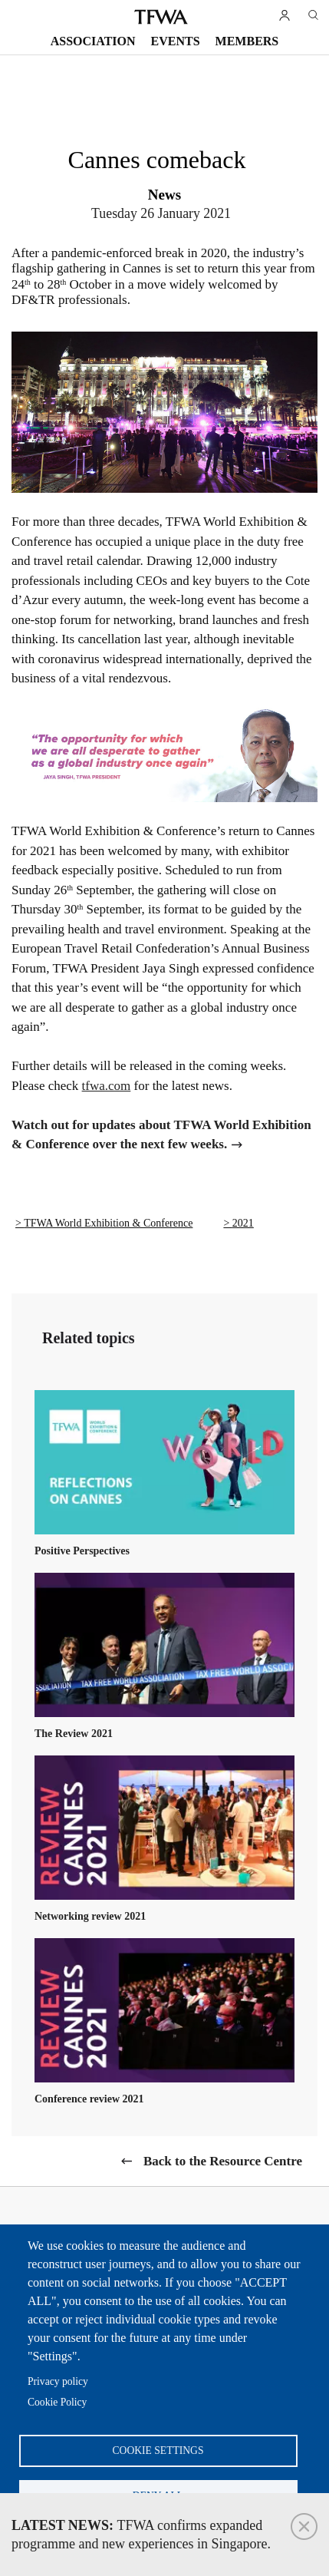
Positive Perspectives (82, 1551)
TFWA (161, 16)
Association (93, 41)
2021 (243, 1223)
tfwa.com (106, 1085)
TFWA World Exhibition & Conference (108, 1223)
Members (247, 41)
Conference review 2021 (89, 2099)
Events (175, 41)
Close (304, 2526)
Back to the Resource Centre (222, 2161)
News (164, 195)
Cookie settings (158, 2450)
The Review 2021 (74, 1733)
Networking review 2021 (90, 1916)
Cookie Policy (57, 2402)
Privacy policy (58, 2381)
